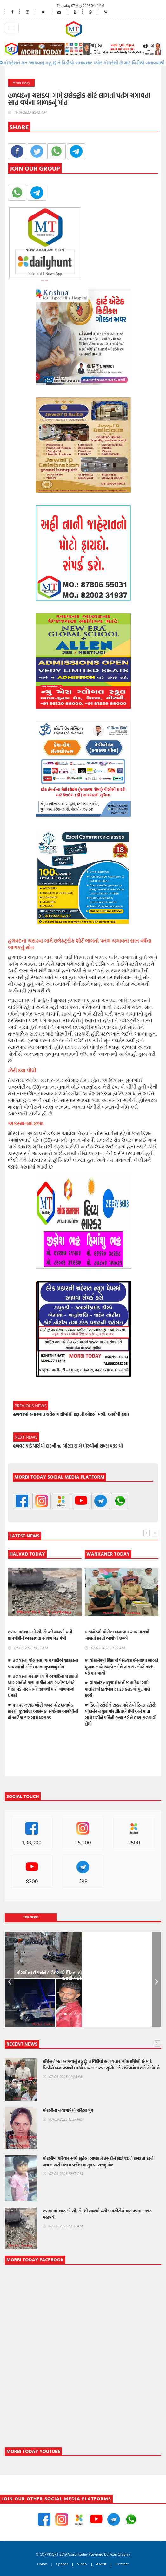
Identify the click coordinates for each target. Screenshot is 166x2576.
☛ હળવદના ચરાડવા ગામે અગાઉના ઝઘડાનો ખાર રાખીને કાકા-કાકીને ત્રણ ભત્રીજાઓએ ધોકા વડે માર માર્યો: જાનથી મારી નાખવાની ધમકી (43, 1686)
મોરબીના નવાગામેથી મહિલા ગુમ (68, 2110)
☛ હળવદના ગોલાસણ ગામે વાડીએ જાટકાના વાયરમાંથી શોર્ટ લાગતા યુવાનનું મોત (43, 1663)
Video (82, 2563)
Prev (9, 1979)
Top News (30, 1917)
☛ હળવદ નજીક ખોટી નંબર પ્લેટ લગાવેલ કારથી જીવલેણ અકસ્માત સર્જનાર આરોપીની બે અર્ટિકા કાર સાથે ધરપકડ (43, 1711)
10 (106, 2014)
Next (156, 1979)
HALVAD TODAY (27, 1553)
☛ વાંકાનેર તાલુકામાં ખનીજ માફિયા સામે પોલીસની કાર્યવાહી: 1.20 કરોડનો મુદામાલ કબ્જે (117, 1689)
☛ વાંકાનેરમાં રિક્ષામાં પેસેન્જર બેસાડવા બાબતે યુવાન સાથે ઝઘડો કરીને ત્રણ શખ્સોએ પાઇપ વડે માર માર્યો (121, 1666)
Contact (122, 2563)
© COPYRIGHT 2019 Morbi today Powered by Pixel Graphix (83, 2554)
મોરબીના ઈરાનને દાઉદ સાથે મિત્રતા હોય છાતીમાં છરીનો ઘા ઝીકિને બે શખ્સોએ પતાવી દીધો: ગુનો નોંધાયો (83, 1975)
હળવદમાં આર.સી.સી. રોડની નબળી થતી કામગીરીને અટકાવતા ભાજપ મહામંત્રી (40, 1635)
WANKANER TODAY (108, 1553)
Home (42, 2563)
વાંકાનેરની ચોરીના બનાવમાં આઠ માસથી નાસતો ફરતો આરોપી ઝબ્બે (117, 1635)
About (101, 2563)
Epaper (62, 2563)
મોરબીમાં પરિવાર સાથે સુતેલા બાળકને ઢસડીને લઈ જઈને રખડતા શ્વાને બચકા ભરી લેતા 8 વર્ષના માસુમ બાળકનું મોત (98, 2161)
